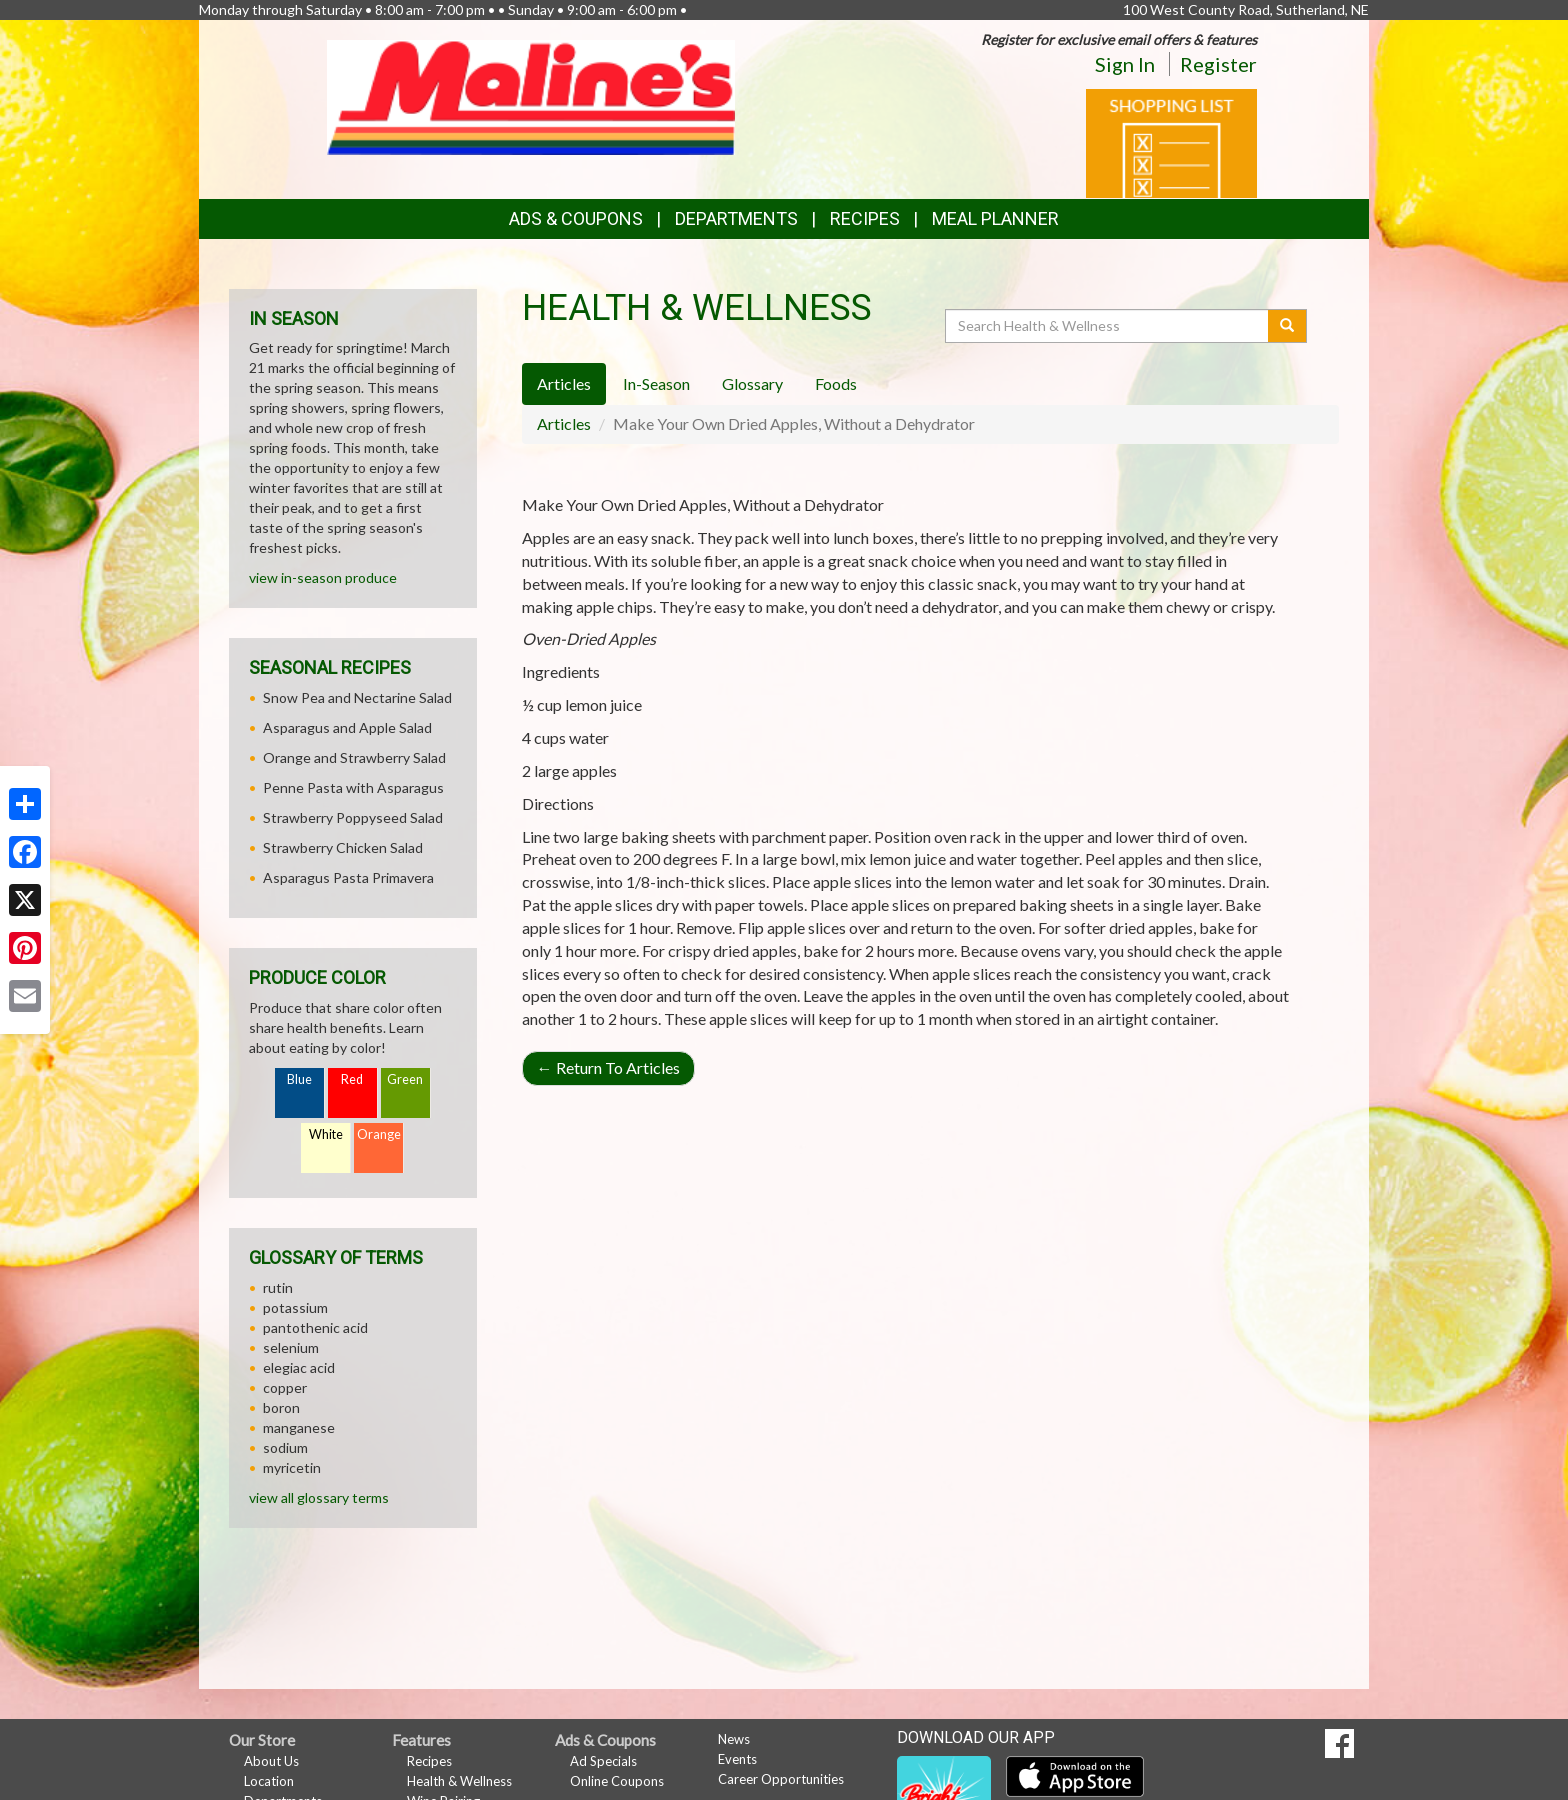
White (326, 1134)
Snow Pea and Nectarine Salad (357, 697)
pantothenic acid (315, 1327)
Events (737, 1759)
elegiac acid (299, 1367)
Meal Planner (995, 218)
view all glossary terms (319, 1497)
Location (269, 1781)
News (734, 1739)
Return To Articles (608, 1067)
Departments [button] (736, 218)
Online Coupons (617, 1781)
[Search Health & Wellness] (1108, 326)
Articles (564, 423)
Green (405, 1079)
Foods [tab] (836, 383)
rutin (278, 1287)
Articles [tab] (564, 383)
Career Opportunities (781, 1779)
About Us (271, 1761)
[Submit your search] (1287, 326)
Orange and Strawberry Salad (354, 757)
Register (1218, 64)
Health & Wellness (459, 1781)
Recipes (865, 218)
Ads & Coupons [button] (576, 218)
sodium (285, 1447)
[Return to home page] (531, 95)
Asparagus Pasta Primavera (348, 877)
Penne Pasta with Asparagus (353, 787)
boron (281, 1407)
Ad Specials (603, 1761)
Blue (299, 1079)
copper (285, 1387)
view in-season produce (323, 577)
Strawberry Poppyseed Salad (353, 817)
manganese (299, 1427)
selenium (291, 1347)
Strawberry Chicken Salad (343, 847)
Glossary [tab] (752, 383)
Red (352, 1079)
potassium (295, 1307)
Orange (379, 1134)
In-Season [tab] (656, 383)
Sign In (1125, 64)
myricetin (292, 1467)
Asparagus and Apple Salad (347, 727)
